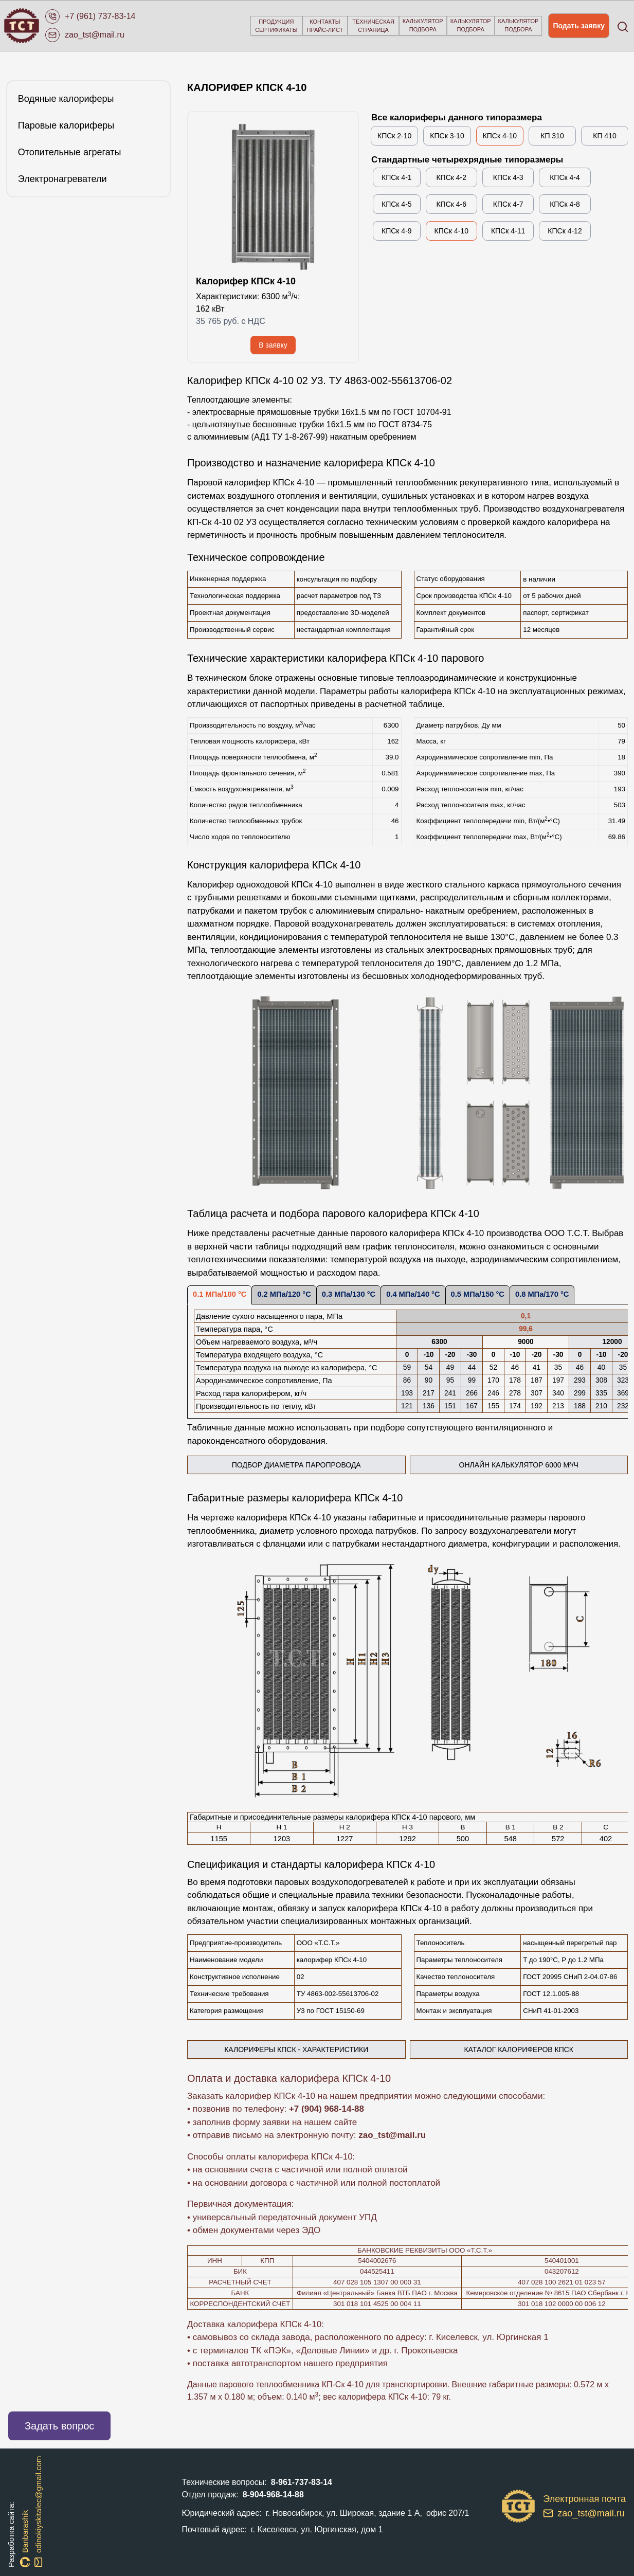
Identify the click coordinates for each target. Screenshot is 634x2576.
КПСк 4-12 (565, 231)
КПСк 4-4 (565, 177)
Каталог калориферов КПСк (518, 2049)
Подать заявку (579, 26)
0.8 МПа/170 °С (542, 1294)
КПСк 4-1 (397, 177)
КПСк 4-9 (397, 231)
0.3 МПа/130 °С (348, 1294)
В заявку (273, 345)
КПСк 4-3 (508, 177)
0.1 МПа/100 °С (219, 1294)
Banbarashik (25, 2538)
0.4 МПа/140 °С (413, 1294)
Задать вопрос (59, 2426)
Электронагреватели (62, 179)
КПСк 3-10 (447, 136)
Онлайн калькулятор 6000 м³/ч (543, 1467)
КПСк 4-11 (508, 231)
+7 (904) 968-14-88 (326, 2109)
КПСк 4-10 (500, 136)
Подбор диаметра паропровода (319, 1467)
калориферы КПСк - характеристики (296, 2049)
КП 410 (604, 136)
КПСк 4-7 (508, 204)
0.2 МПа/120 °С (284, 1294)
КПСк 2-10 (394, 136)
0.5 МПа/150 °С (477, 1294)
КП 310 (552, 136)
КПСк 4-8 (565, 204)
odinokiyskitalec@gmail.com (38, 2511)
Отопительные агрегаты (69, 152)
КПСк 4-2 (451, 177)
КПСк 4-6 (451, 204)
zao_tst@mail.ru (392, 2135)
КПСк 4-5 (397, 204)
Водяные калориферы (66, 99)
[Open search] (621, 25)
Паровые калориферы (66, 125)
